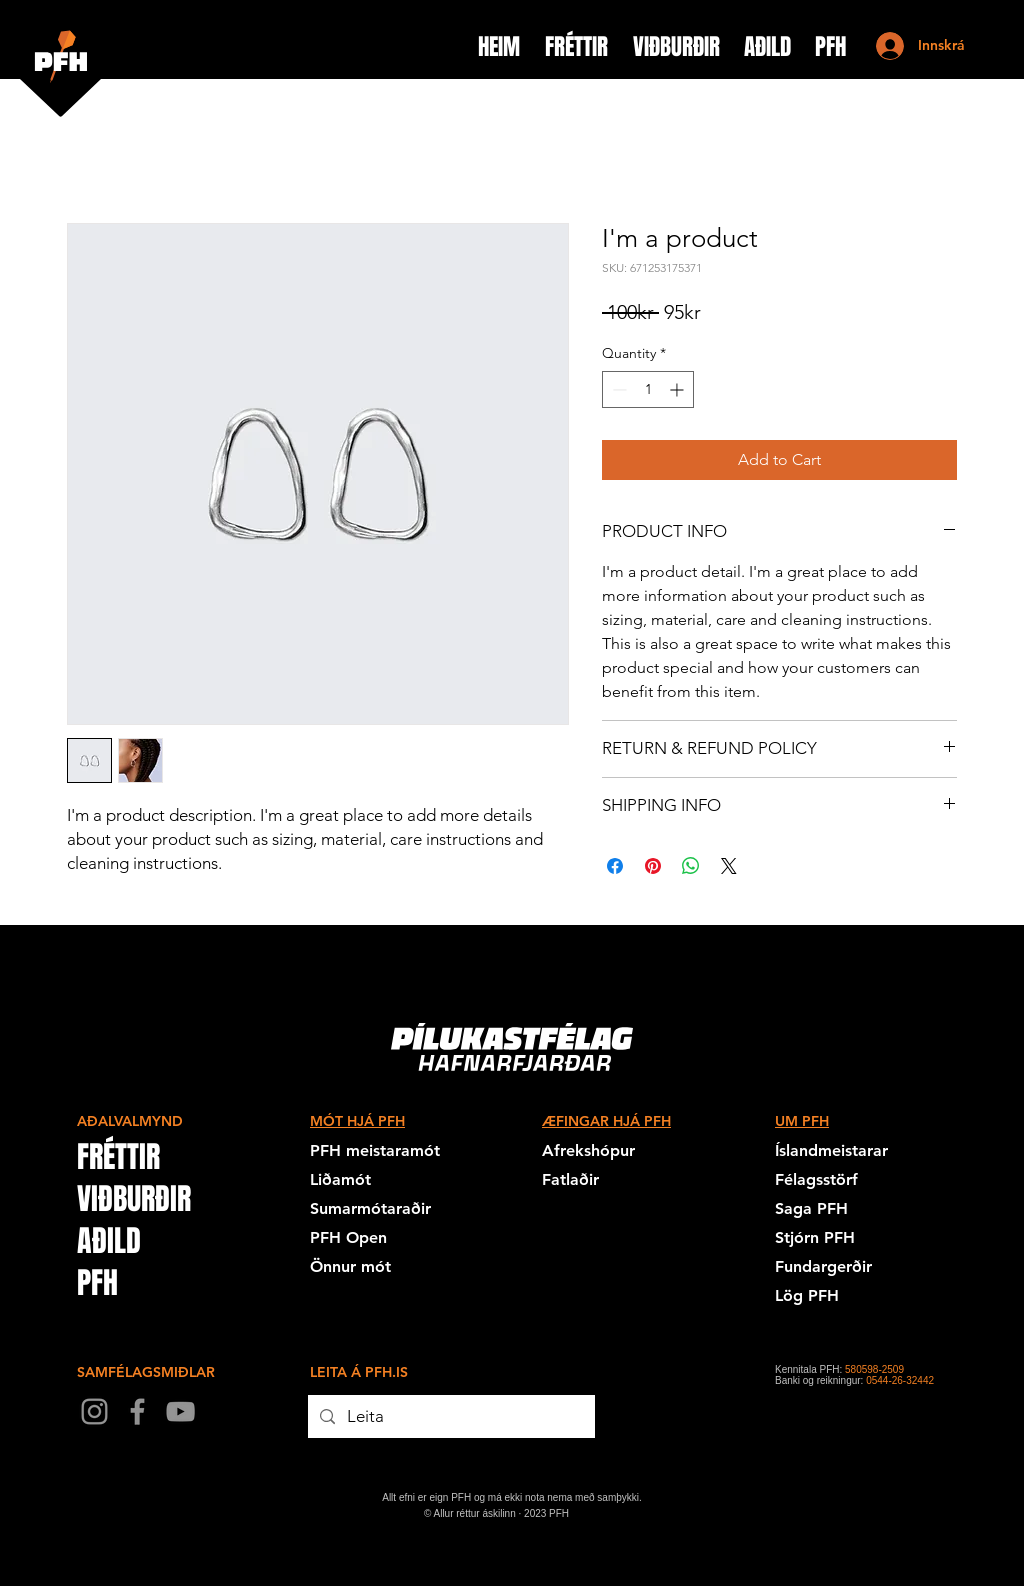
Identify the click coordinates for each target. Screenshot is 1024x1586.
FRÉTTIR (118, 1157)
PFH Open (348, 1237)
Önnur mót (350, 1266)
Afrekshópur (588, 1150)
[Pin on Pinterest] (653, 866)
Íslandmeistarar (831, 1150)
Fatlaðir (570, 1179)
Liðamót (340, 1179)
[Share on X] (729, 866)
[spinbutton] (648, 389)
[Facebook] (137, 1411)
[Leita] (450, 1416)
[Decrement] (617, 389)
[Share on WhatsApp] (691, 866)
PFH (97, 1283)
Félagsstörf (816, 1179)
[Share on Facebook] (615, 866)
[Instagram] (94, 1411)
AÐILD (109, 1241)
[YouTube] (180, 1411)
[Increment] (678, 389)
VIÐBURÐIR (134, 1199)
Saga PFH (811, 1208)
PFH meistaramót (375, 1150)
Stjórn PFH (815, 1237)
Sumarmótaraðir (370, 1208)
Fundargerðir (823, 1266)
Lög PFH (807, 1295)
